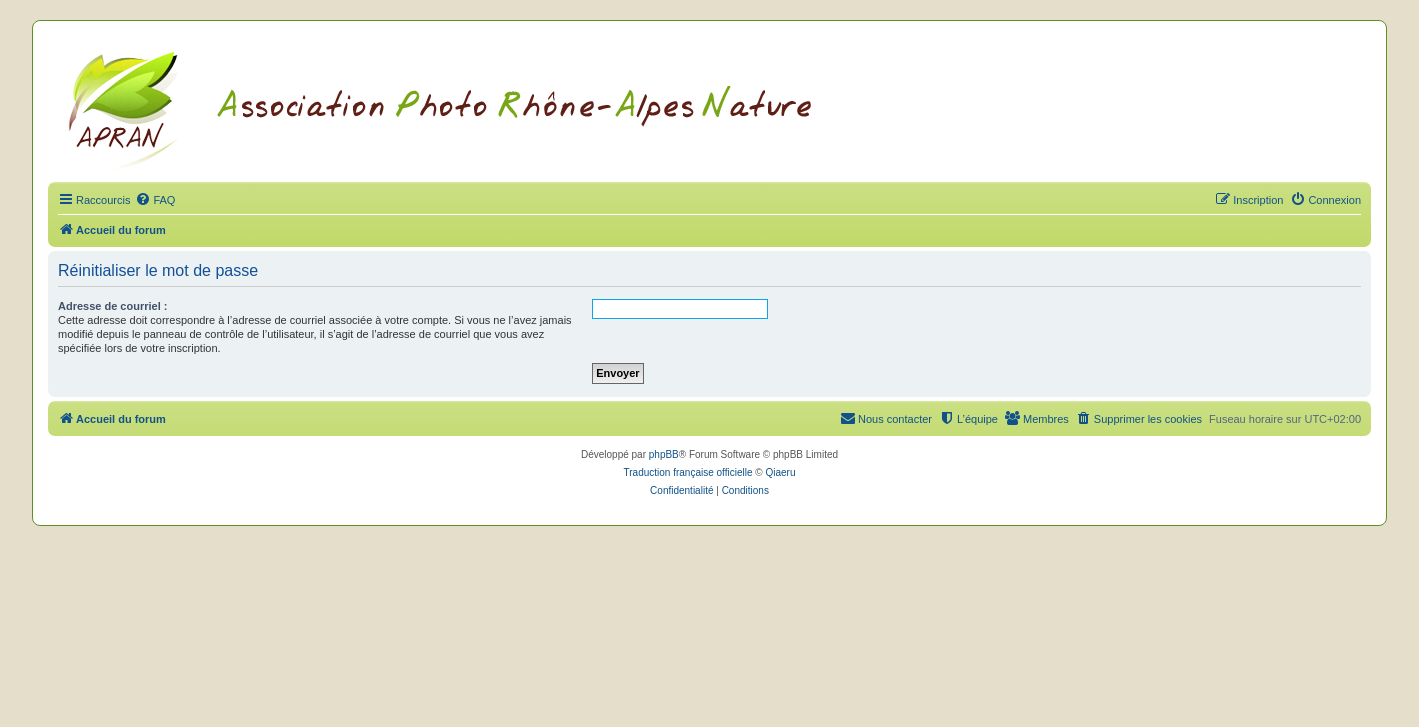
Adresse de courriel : (112, 306)
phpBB (664, 454)
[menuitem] (155, 200)
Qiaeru (780, 472)
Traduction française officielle (688, 472)
